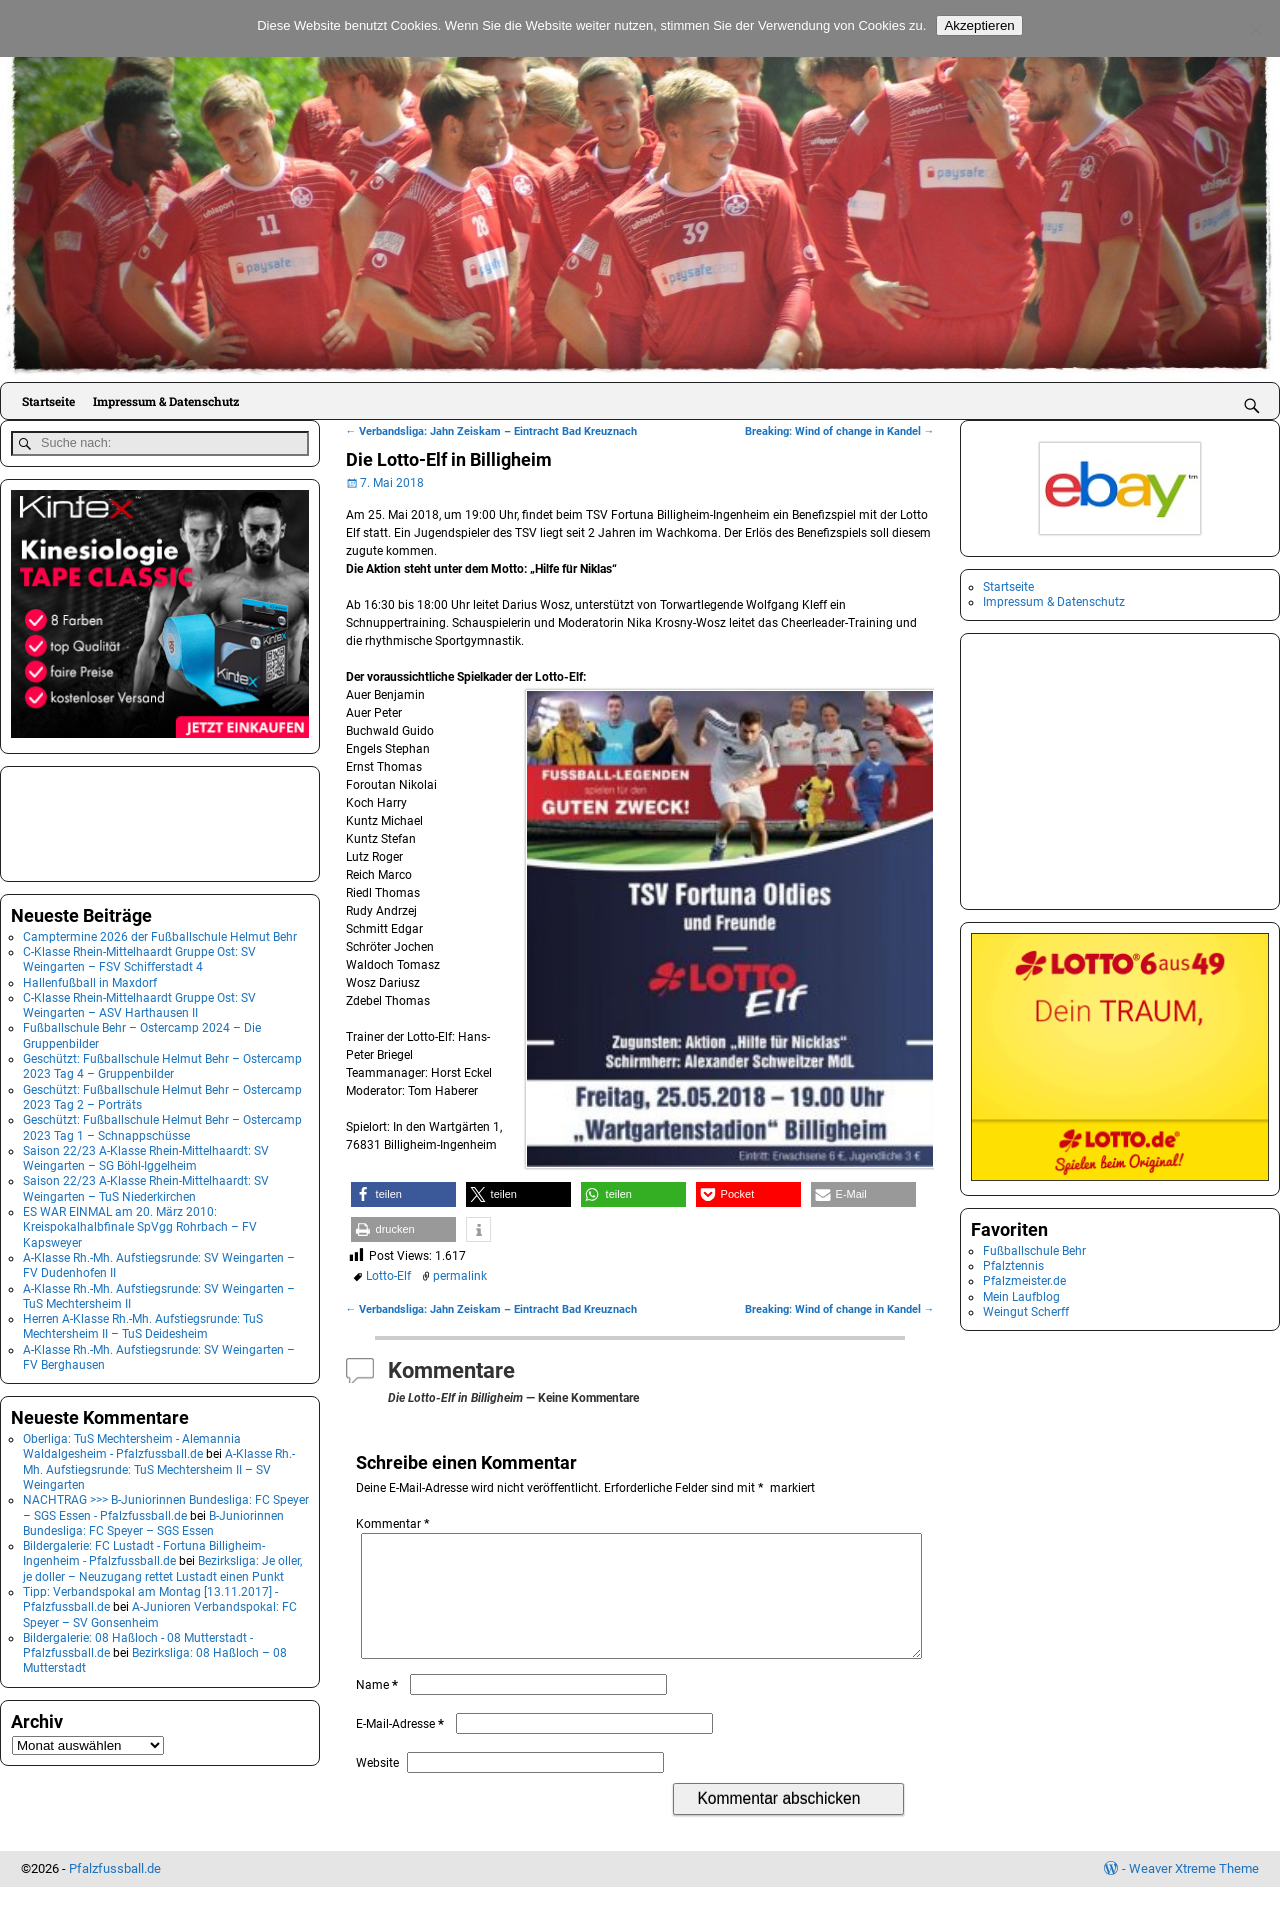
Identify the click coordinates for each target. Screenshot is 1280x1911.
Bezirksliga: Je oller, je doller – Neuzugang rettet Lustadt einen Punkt (162, 1565)
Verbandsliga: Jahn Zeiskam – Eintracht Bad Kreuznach (492, 431)
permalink (460, 1276)
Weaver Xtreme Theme (1194, 1892)
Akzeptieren (979, 25)
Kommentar (394, 1524)
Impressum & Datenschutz (166, 401)
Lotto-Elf (388, 1276)
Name (379, 1709)
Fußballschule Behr (1034, 1251)
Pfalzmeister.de (1024, 1281)
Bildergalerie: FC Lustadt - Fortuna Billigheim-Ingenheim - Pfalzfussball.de (144, 1549)
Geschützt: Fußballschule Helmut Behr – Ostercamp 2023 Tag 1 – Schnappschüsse (162, 1124)
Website (377, 1787)
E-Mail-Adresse (402, 1748)
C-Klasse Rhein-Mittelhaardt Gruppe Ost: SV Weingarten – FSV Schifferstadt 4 (139, 955)
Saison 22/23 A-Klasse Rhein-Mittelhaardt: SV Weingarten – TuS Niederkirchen (146, 1185)
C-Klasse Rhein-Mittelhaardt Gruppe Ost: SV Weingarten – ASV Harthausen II (139, 1001)
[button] (403, 1194)
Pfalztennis (1013, 1266)
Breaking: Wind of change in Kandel (840, 431)
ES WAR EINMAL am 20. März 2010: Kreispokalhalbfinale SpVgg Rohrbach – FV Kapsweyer (140, 1223)
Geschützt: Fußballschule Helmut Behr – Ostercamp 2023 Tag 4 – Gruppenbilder (162, 1062)
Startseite (48, 401)
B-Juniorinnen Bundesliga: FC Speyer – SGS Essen (153, 1519)
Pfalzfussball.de (115, 1892)
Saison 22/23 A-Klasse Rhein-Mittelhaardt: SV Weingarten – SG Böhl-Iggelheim (146, 1154)
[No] (1255, 29)
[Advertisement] (111, 818)
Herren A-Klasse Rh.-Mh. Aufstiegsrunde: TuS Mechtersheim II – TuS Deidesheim (143, 1322)
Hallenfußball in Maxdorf (90, 979)
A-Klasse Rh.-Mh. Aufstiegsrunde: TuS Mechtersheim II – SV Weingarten (159, 1466)
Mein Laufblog (1021, 1297)
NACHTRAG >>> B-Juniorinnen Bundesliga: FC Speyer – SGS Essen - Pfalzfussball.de (166, 1504)
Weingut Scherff (1026, 1312)
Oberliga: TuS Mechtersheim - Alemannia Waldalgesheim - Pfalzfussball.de (132, 1442)
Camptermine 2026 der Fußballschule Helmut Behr (160, 933)
